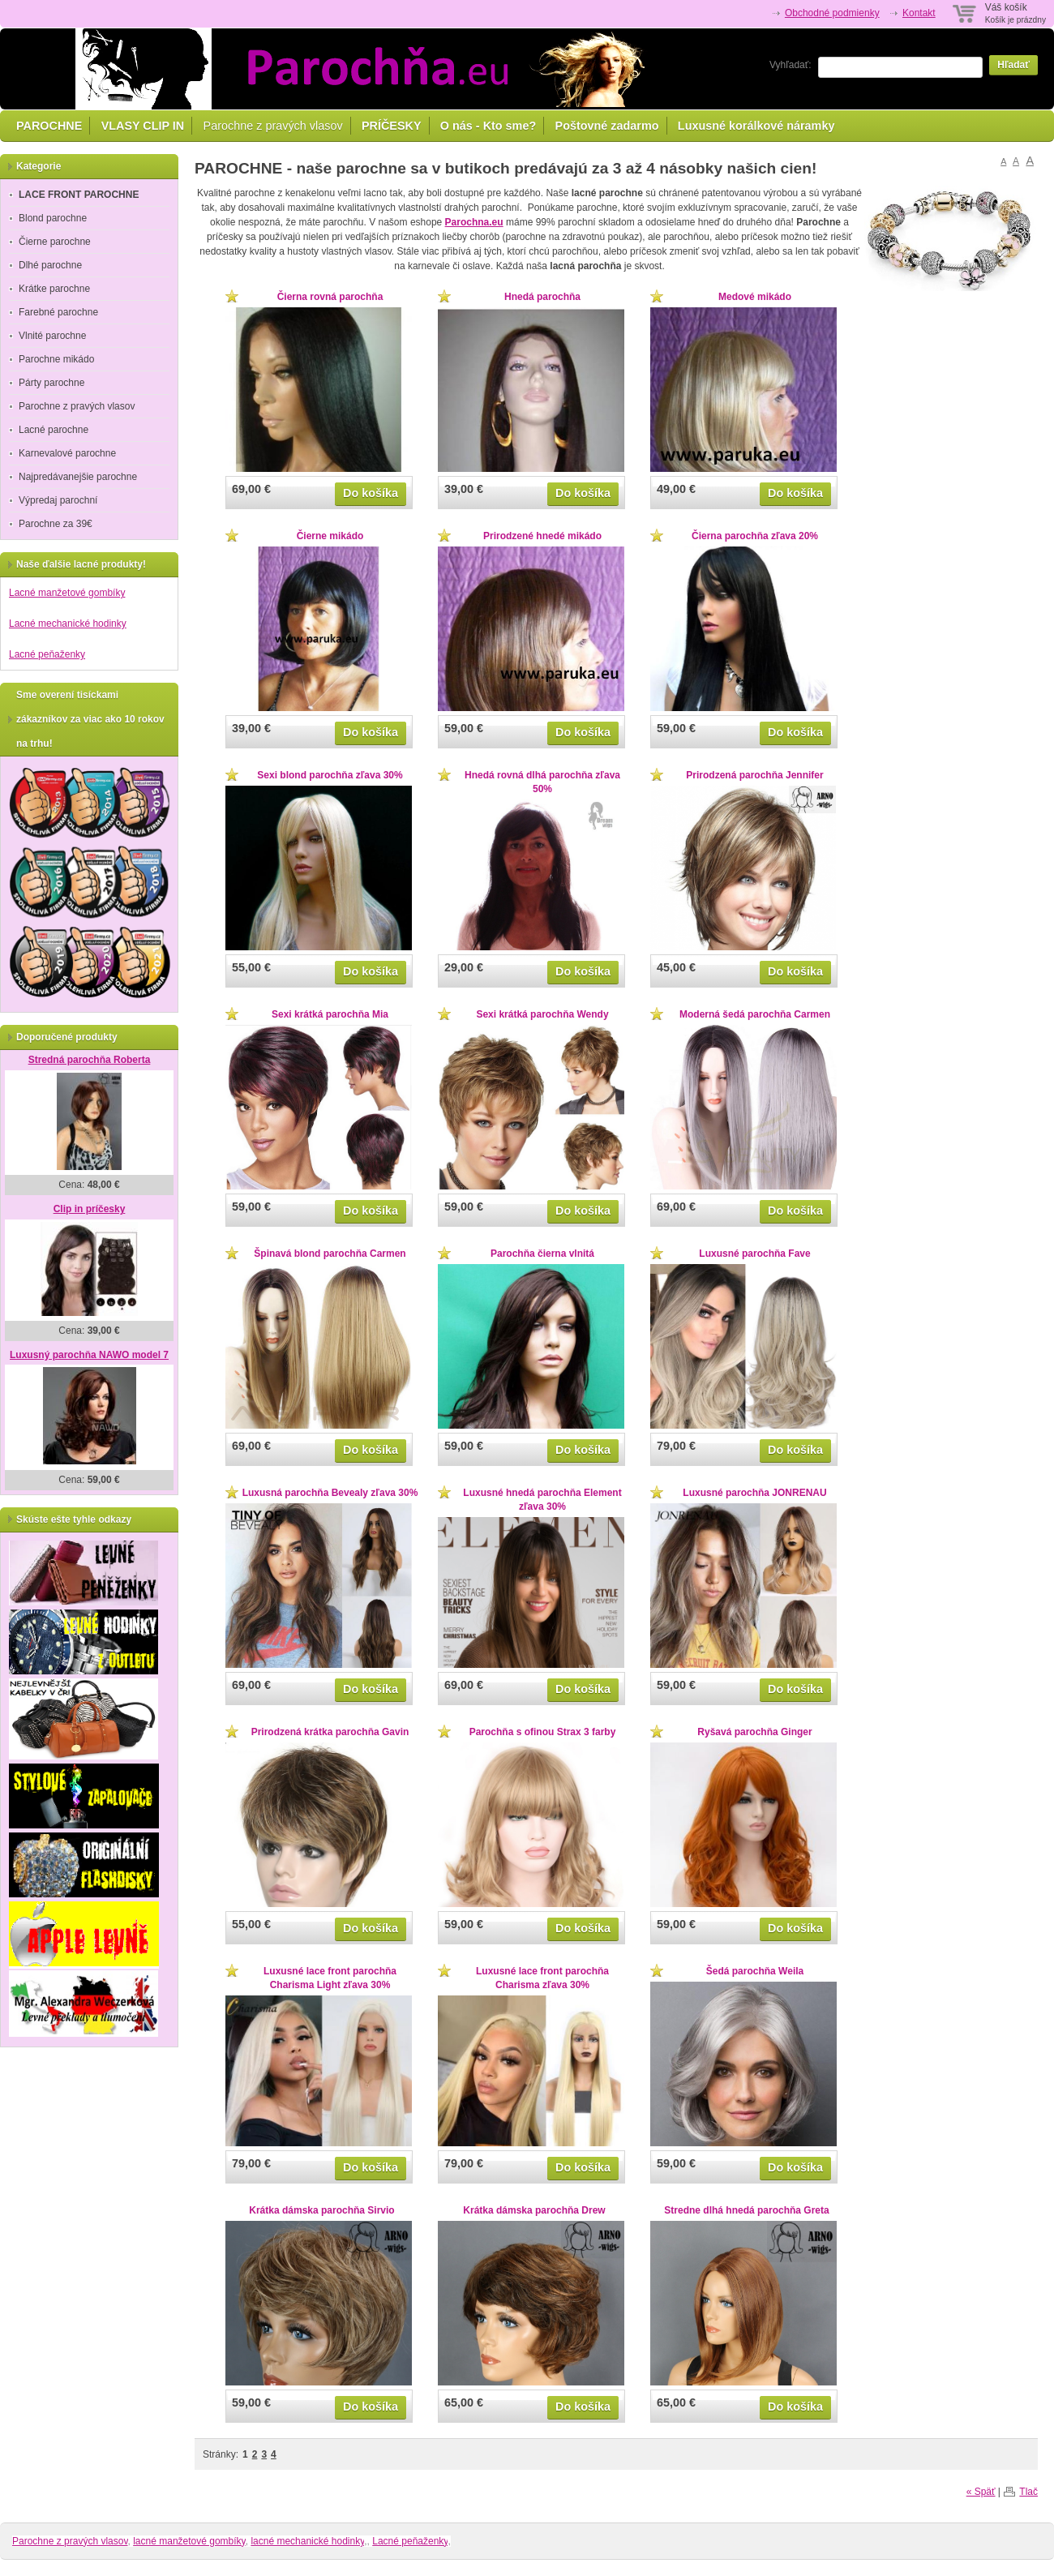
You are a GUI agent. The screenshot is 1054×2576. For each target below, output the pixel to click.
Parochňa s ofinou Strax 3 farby (542, 1732)
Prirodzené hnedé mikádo (542, 536)
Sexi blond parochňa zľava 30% (329, 775)
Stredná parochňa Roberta (89, 1059)
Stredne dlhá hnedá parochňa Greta (746, 2210)
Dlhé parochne (50, 265)
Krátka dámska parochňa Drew (534, 2210)
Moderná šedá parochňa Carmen (754, 1014)
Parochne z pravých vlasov (273, 125)
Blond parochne (53, 218)
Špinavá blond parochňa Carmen (329, 1253)
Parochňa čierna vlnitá (542, 1253)
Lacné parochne (53, 429)
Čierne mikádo (330, 536)
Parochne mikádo (56, 359)
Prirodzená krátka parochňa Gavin (330, 1732)
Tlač (1028, 2491)
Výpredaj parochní (58, 500)
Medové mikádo (754, 296)
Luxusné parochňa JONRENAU (754, 1492)
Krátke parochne (54, 288)
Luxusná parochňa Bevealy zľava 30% (330, 1492)
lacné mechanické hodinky (307, 2541)
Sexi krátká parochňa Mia (330, 1014)
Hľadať (1013, 65)
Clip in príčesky (90, 1209)
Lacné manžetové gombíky (67, 592)
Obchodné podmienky (832, 13)
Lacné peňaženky (47, 654)
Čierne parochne (55, 241)
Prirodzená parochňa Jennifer (754, 775)
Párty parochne (51, 382)
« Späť (981, 2491)
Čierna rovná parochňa (330, 296)
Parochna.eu (474, 222)
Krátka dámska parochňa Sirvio (321, 2210)
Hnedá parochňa (542, 296)
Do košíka (370, 492)
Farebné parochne (58, 312)
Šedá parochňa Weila (755, 1971)
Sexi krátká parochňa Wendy (542, 1014)
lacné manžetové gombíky (189, 2541)
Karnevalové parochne (67, 453)
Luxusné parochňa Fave (754, 1253)
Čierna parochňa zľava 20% (755, 536)
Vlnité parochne (52, 335)
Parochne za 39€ (55, 523)
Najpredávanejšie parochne (78, 476)
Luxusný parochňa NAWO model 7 (89, 1355)
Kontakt (919, 13)
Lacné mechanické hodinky (67, 623)
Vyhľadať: (790, 65)
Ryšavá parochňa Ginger (754, 1732)
